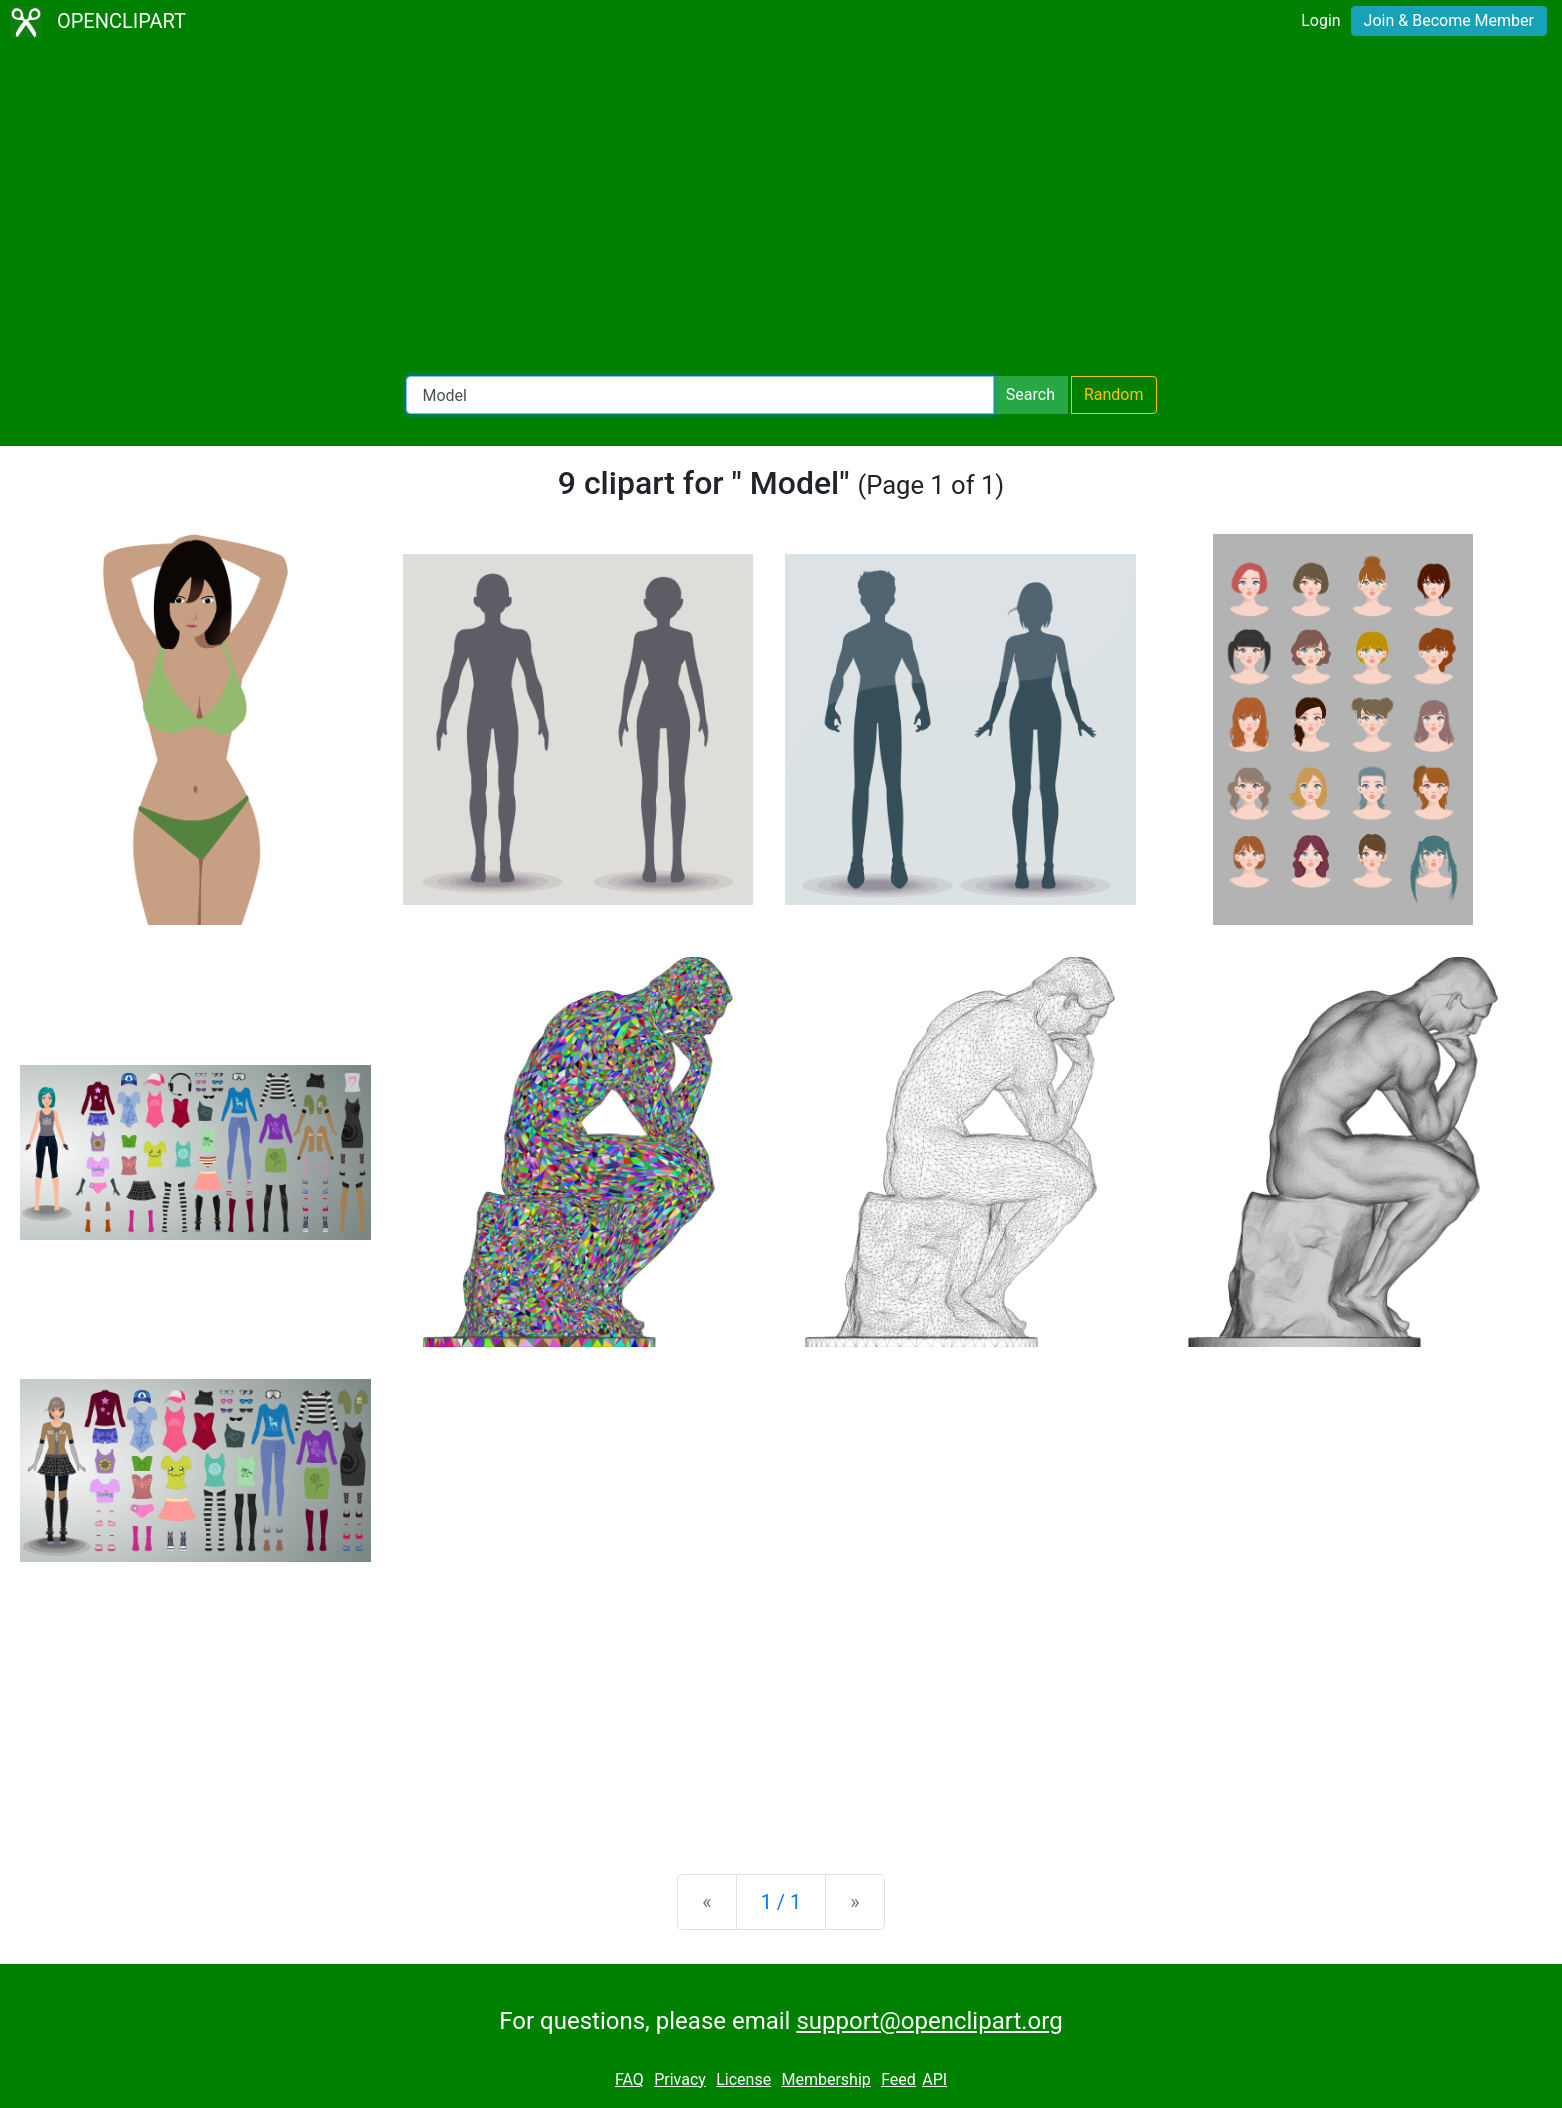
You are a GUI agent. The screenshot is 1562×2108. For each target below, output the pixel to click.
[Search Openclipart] (700, 395)
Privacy (680, 2079)
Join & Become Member (1449, 20)
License (743, 2079)
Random (1114, 394)
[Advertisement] (781, 210)
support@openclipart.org (929, 2021)
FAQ (629, 2079)
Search (1030, 394)
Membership (825, 2079)
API (934, 2079)
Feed (898, 2079)
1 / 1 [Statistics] (781, 1902)
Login (1320, 20)
